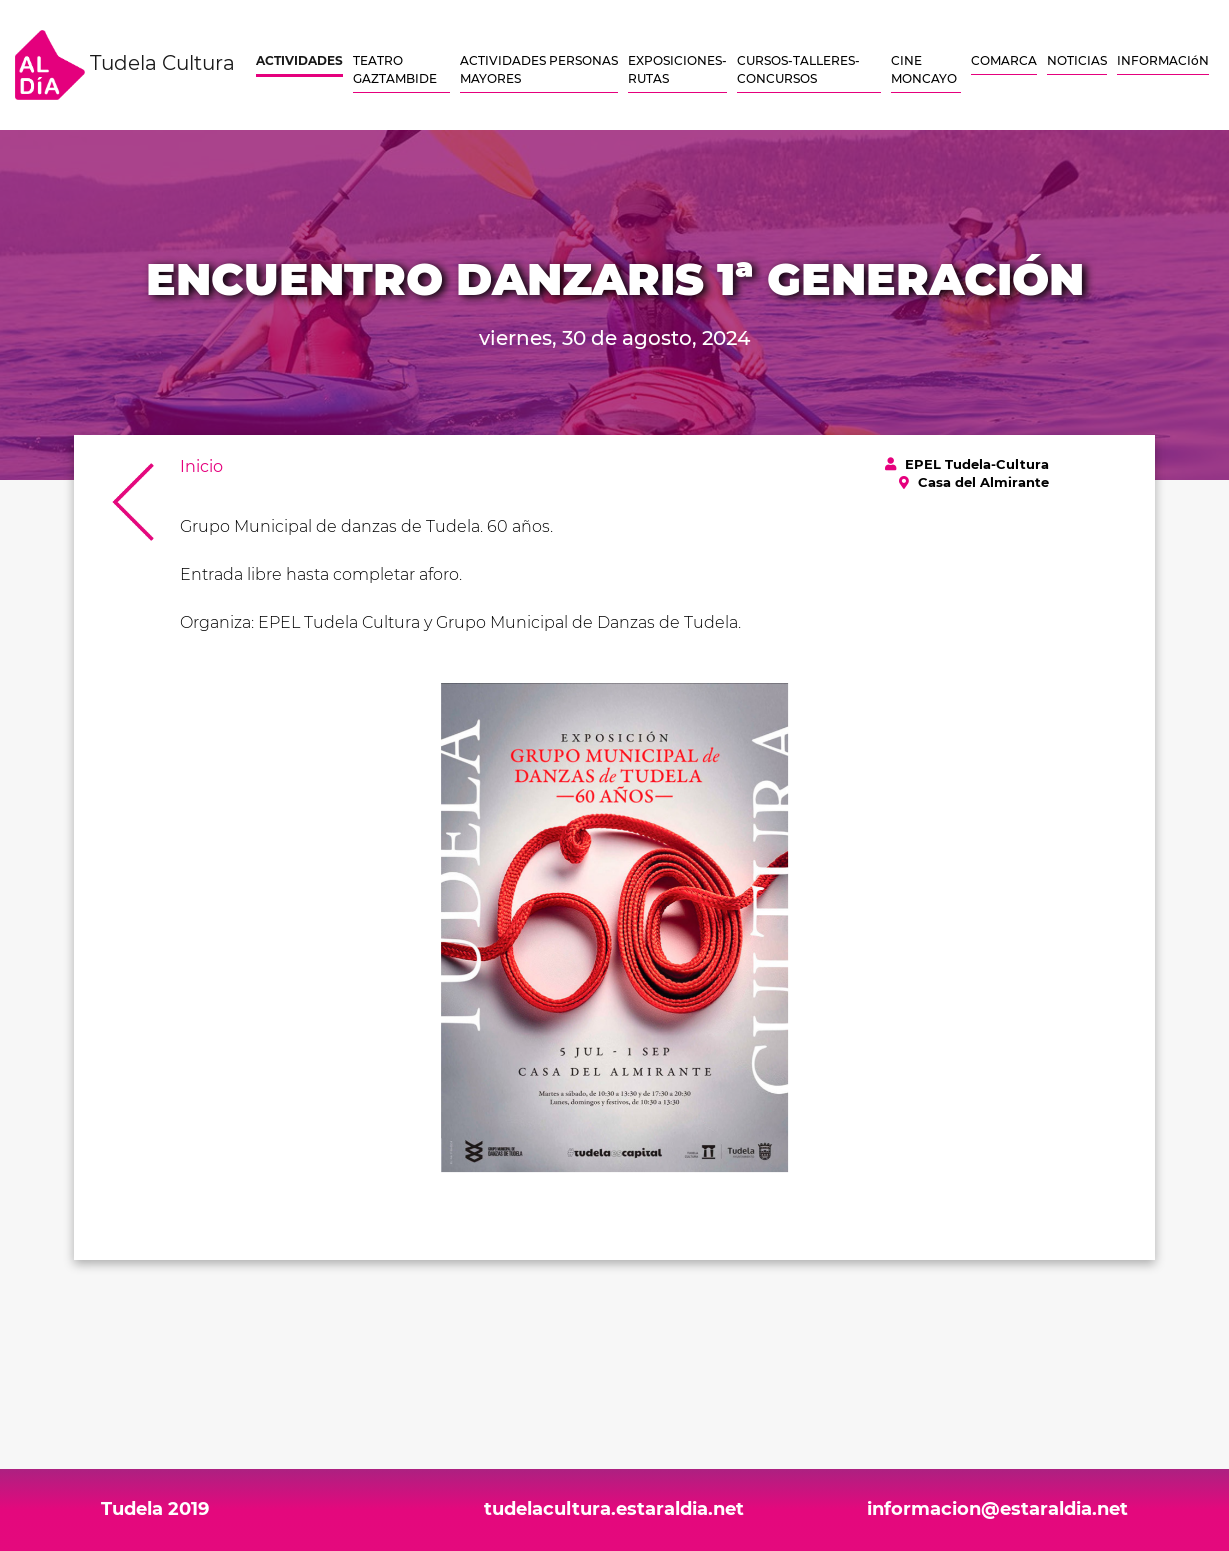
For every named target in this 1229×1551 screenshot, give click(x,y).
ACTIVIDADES (299, 60)
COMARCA (1004, 60)
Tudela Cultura (125, 65)
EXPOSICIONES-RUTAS (677, 69)
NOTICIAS (1077, 60)
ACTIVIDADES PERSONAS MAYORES (539, 69)
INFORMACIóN (1163, 60)
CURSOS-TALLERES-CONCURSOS (798, 69)
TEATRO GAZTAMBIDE (395, 69)
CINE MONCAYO (924, 69)
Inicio (201, 466)
